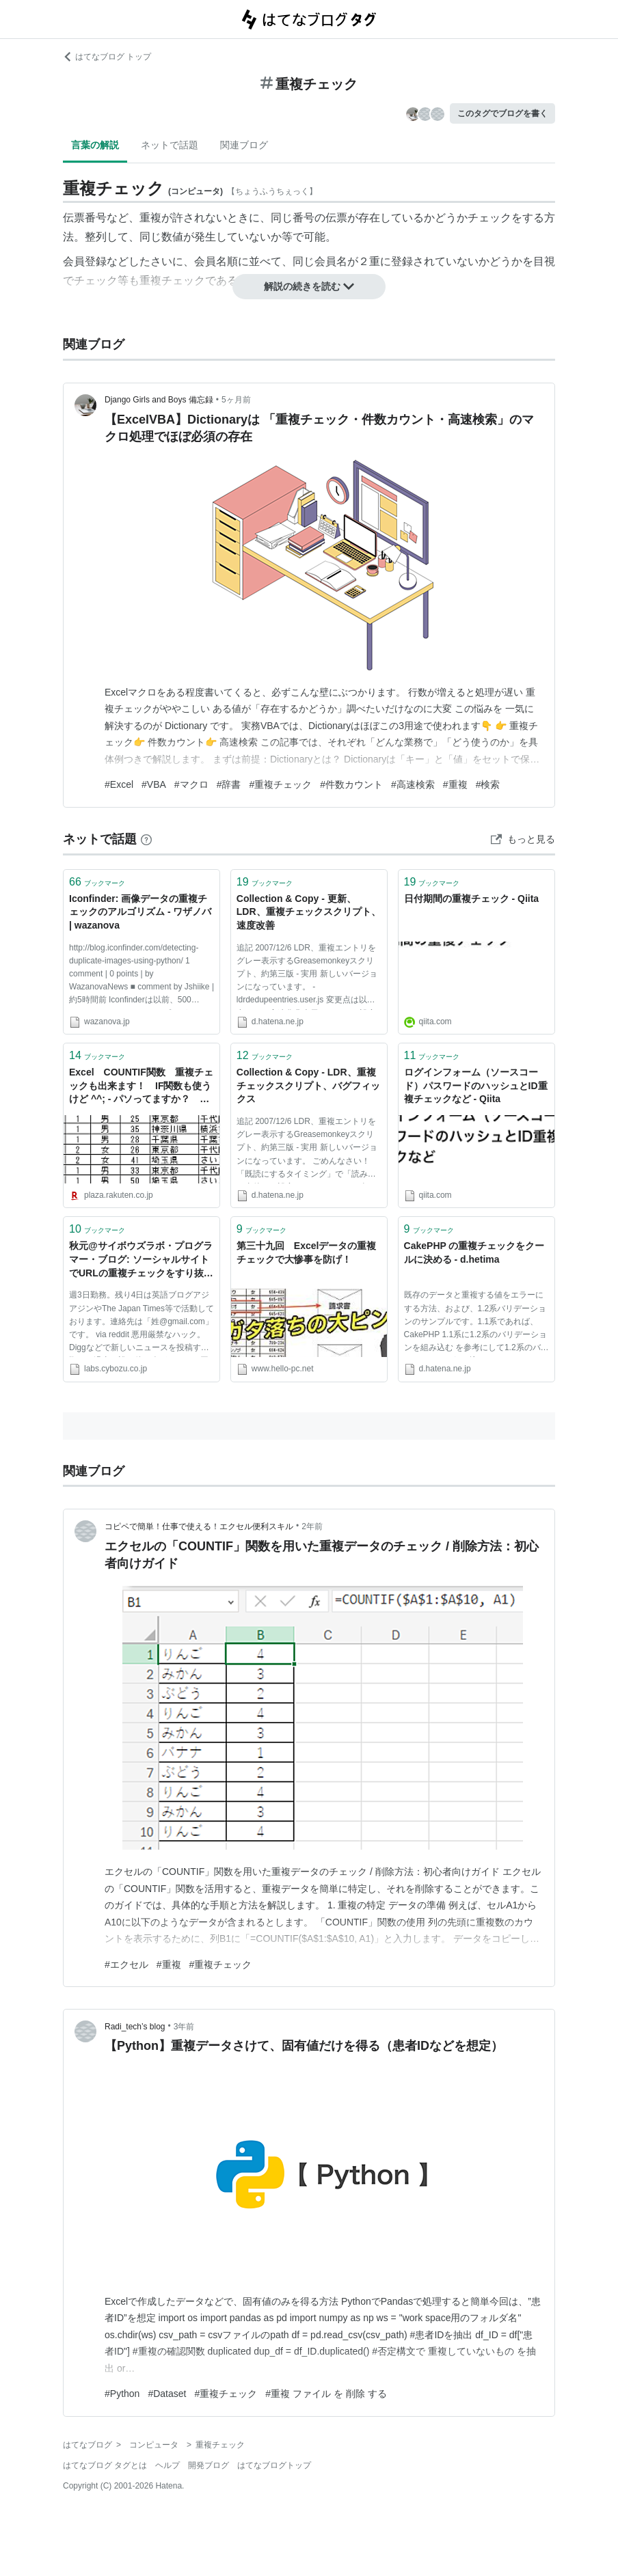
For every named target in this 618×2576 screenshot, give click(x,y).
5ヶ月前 (236, 400)
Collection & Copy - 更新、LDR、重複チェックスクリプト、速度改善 (309, 912)
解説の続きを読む (309, 286)
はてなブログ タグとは (105, 2465)
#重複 (455, 784)
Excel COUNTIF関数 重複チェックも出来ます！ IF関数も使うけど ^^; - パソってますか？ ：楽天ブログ (141, 1087)
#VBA (154, 784)
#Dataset (167, 2393)
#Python (122, 2393)
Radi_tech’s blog (135, 2026)
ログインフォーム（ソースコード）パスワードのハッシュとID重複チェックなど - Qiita (476, 1085)
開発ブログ (208, 2465)
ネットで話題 (169, 144)
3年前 (184, 2026)
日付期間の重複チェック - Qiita (471, 898)
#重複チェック (280, 784)
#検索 (488, 784)
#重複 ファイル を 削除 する (325, 2393)
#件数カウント (351, 784)
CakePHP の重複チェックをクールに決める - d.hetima (474, 1252)
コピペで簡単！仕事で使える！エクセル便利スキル (199, 1526)
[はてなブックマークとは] (146, 839)
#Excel (119, 784)
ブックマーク (97, 882)
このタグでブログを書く (502, 113)
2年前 (312, 1526)
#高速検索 (413, 784)
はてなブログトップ (274, 2465)
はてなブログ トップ (107, 56)
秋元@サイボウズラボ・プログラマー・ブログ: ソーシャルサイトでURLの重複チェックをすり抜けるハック (141, 1260)
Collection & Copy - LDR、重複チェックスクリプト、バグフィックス (308, 1085)
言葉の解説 (95, 144)
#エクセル (126, 1964)
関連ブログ (244, 144)
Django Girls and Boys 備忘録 (159, 400)
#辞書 (229, 784)
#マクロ (191, 784)
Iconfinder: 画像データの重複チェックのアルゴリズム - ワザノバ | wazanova (140, 912)
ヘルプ (167, 2465)
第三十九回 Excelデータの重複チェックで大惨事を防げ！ (307, 1252)
